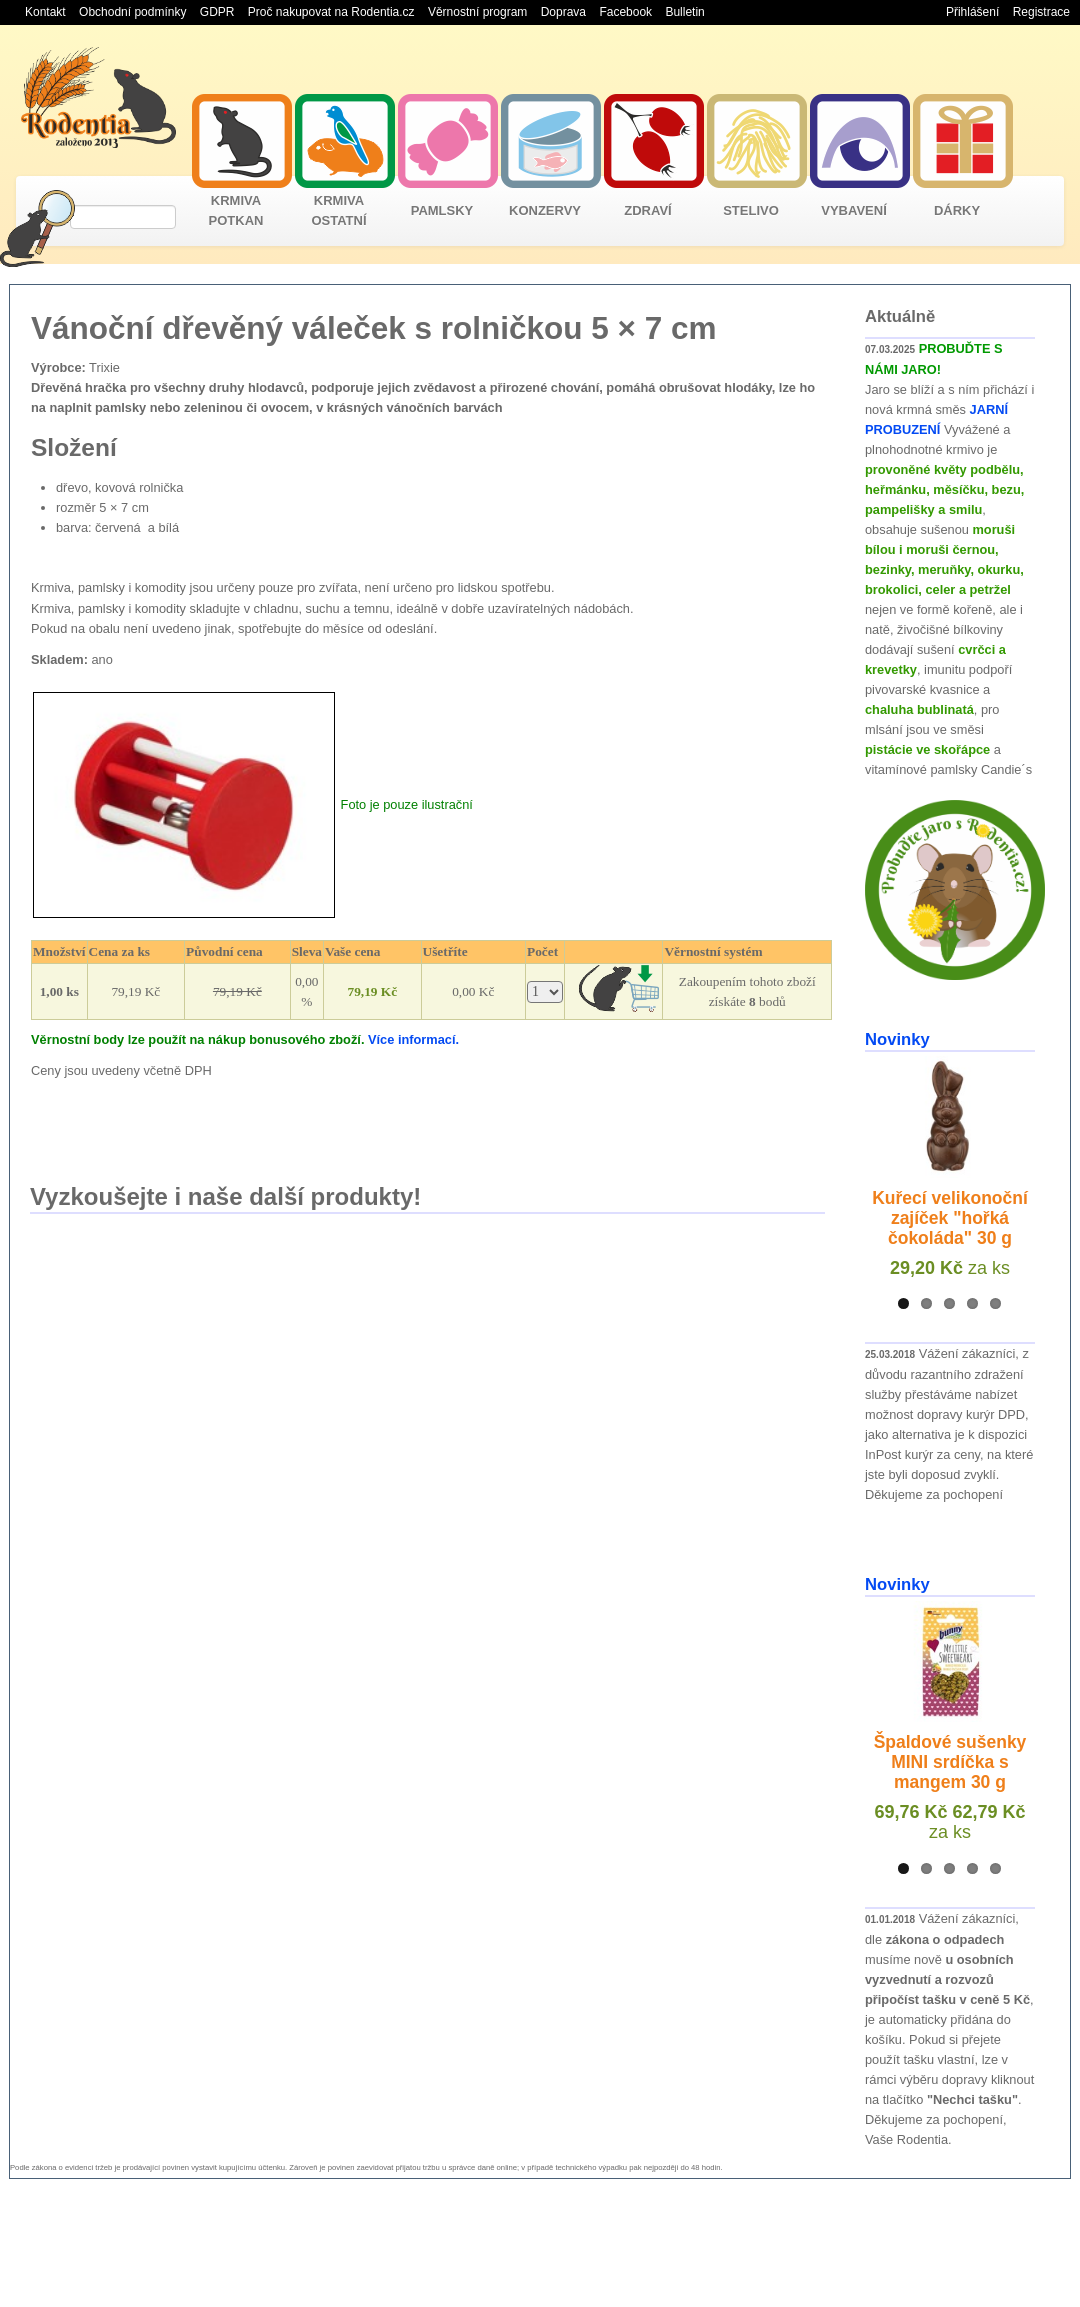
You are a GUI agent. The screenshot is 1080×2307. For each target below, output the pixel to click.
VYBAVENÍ (854, 210)
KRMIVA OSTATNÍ (338, 210)
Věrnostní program (477, 12)
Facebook (625, 12)
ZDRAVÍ (647, 210)
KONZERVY (545, 210)
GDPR (217, 12)
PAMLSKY (442, 210)
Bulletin (684, 12)
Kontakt (45, 12)
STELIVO (751, 210)
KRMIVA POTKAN (236, 210)
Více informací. (413, 1039)
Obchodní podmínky (132, 12)
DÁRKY (957, 210)
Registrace (1041, 12)
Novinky (897, 1039)
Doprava (563, 12)
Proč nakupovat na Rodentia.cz (331, 12)
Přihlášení (972, 12)
